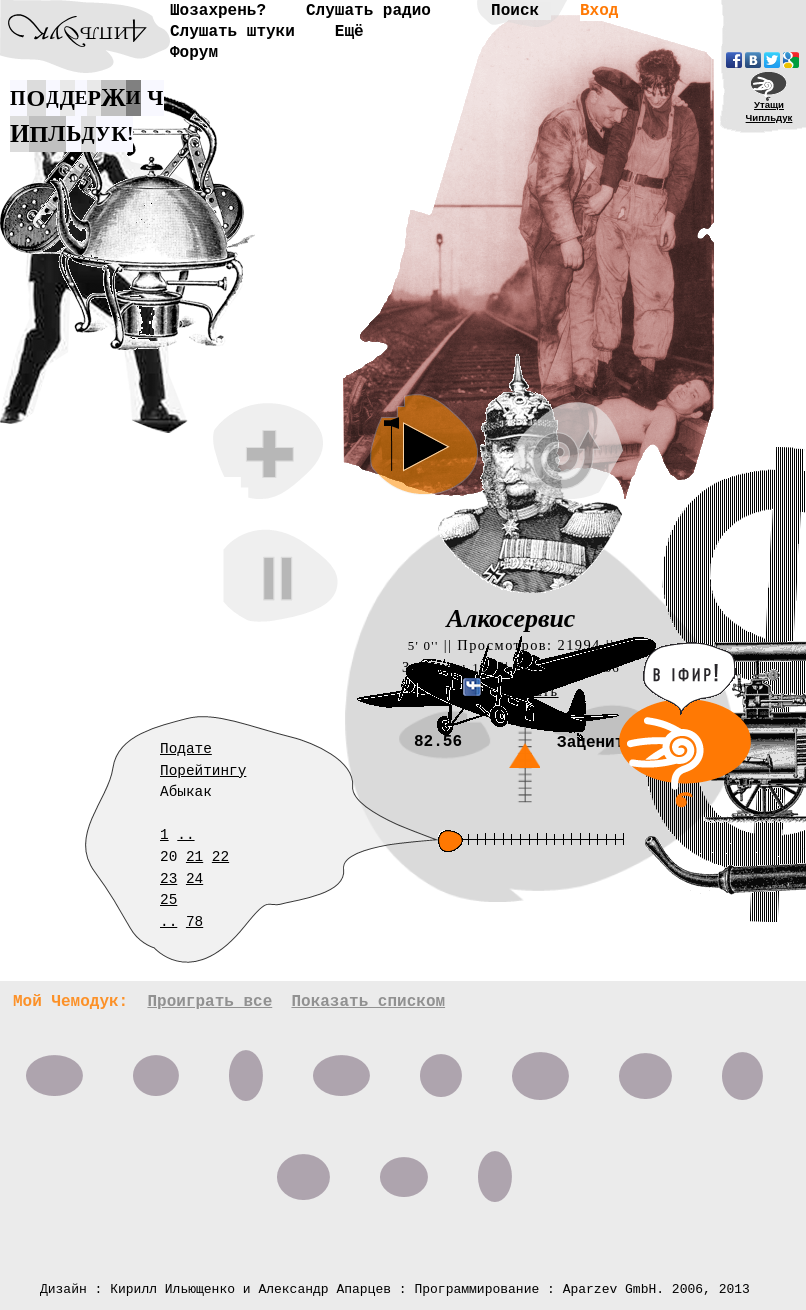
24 (194, 879)
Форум (194, 53)
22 (220, 857)
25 (168, 900)
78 (194, 922)
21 (194, 857)
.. (185, 835)
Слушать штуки (232, 32)
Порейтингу (203, 771)
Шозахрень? (218, 11)
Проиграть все (209, 1002)
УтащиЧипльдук (769, 111)
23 (168, 879)
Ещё (349, 32)
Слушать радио (368, 11)
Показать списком (368, 1002)
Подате (186, 749)
